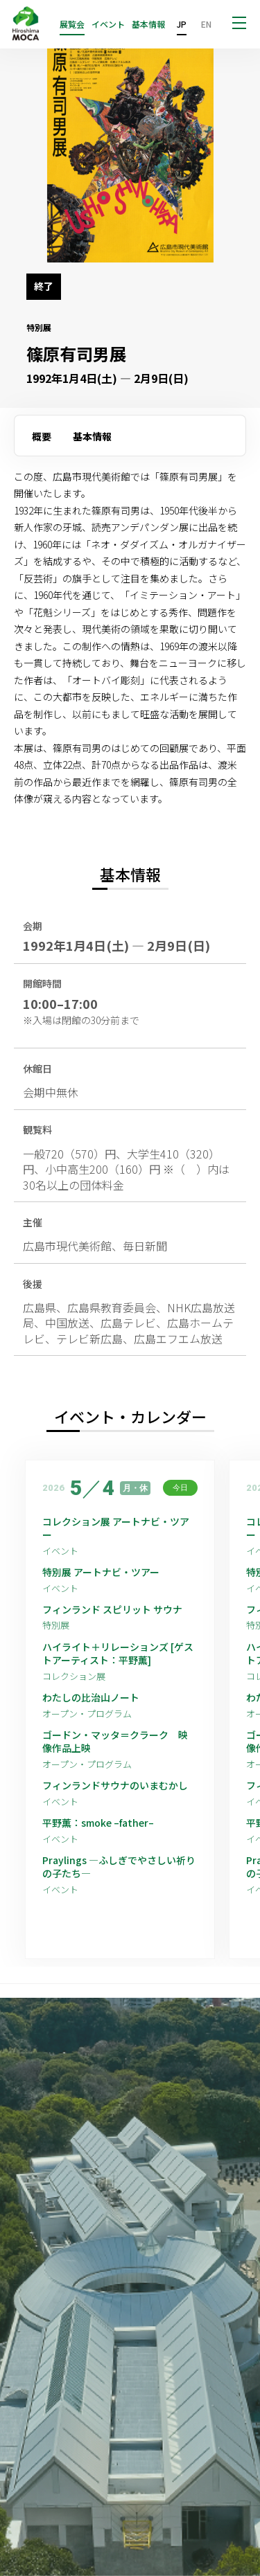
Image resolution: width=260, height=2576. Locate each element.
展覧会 (72, 24)
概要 (41, 436)
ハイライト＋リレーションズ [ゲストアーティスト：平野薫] (117, 1653)
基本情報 (148, 24)
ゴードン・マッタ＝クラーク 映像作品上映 (115, 1741)
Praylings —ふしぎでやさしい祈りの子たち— (119, 1867)
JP (182, 24)
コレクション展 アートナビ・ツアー (115, 1528)
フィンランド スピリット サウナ (112, 1609)
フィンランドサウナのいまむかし (115, 1785)
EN (206, 24)
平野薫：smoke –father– (98, 1823)
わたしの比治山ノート (90, 1697)
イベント (108, 24)
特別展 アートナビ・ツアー (105, 1572)
